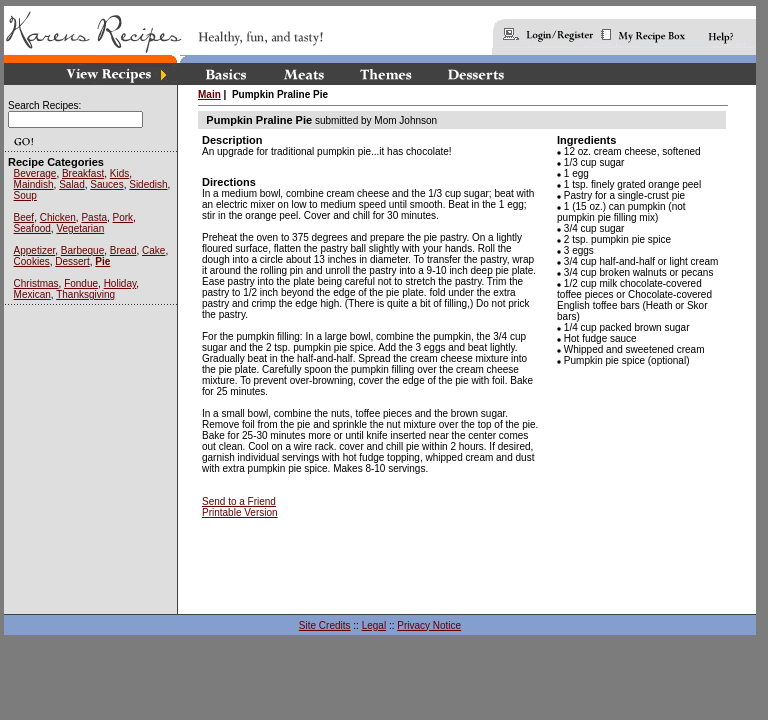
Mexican (32, 294)
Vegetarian (80, 228)
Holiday (120, 283)
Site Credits (325, 625)
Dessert (72, 261)
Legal (374, 625)
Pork (123, 217)
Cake (153, 250)
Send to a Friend (239, 501)
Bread (123, 250)
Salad (72, 184)
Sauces (106, 184)
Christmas (36, 283)
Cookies (32, 261)
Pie (102, 261)
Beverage (35, 173)
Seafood (32, 228)
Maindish (34, 184)
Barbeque (82, 250)
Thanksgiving (85, 294)
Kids (119, 173)
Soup (25, 195)
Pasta (94, 217)
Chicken (58, 217)
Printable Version (240, 512)
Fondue (81, 283)
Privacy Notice (429, 625)
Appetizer (35, 250)
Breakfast (83, 173)
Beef (24, 217)
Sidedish (148, 184)
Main (209, 94)
